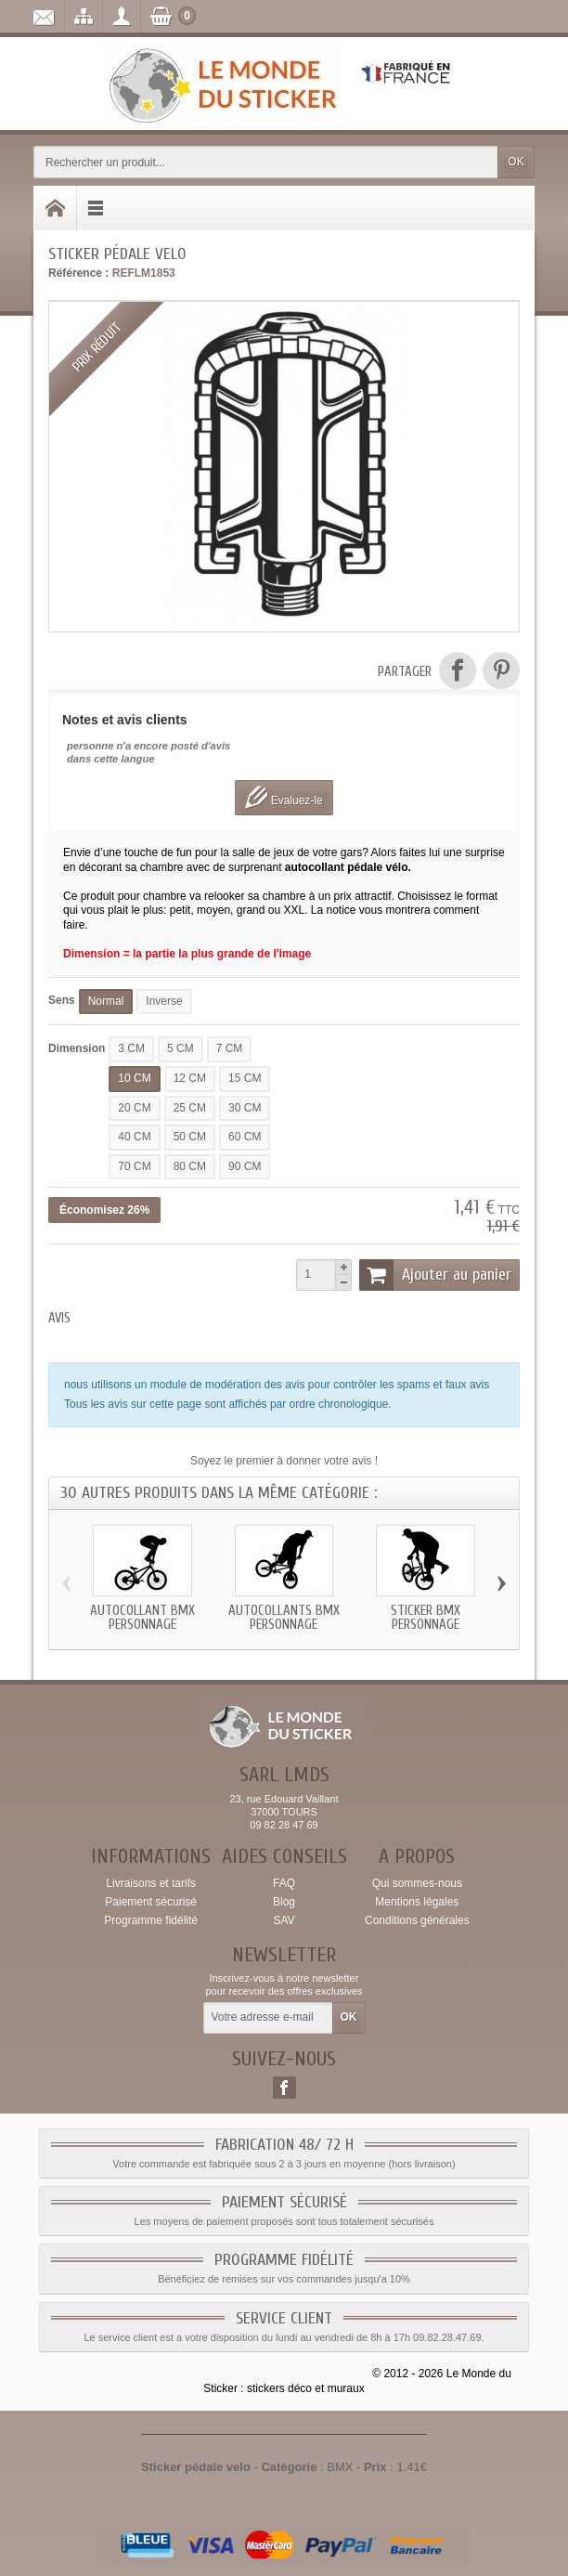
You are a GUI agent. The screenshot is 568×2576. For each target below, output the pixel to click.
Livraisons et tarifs (151, 1883)
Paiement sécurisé (151, 1901)
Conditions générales (417, 1920)
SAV (283, 1920)
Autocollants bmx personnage (284, 1618)
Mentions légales (416, 1901)
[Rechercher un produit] (265, 162)
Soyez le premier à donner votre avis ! (284, 1460)
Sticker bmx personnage (425, 1618)
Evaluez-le (283, 797)
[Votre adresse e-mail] (268, 2018)
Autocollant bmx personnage (142, 1618)
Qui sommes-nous (417, 1883)
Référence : (78, 273)
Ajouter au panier (435, 1275)
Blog (284, 1901)
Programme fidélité (151, 1920)
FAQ (284, 1883)
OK (515, 161)
